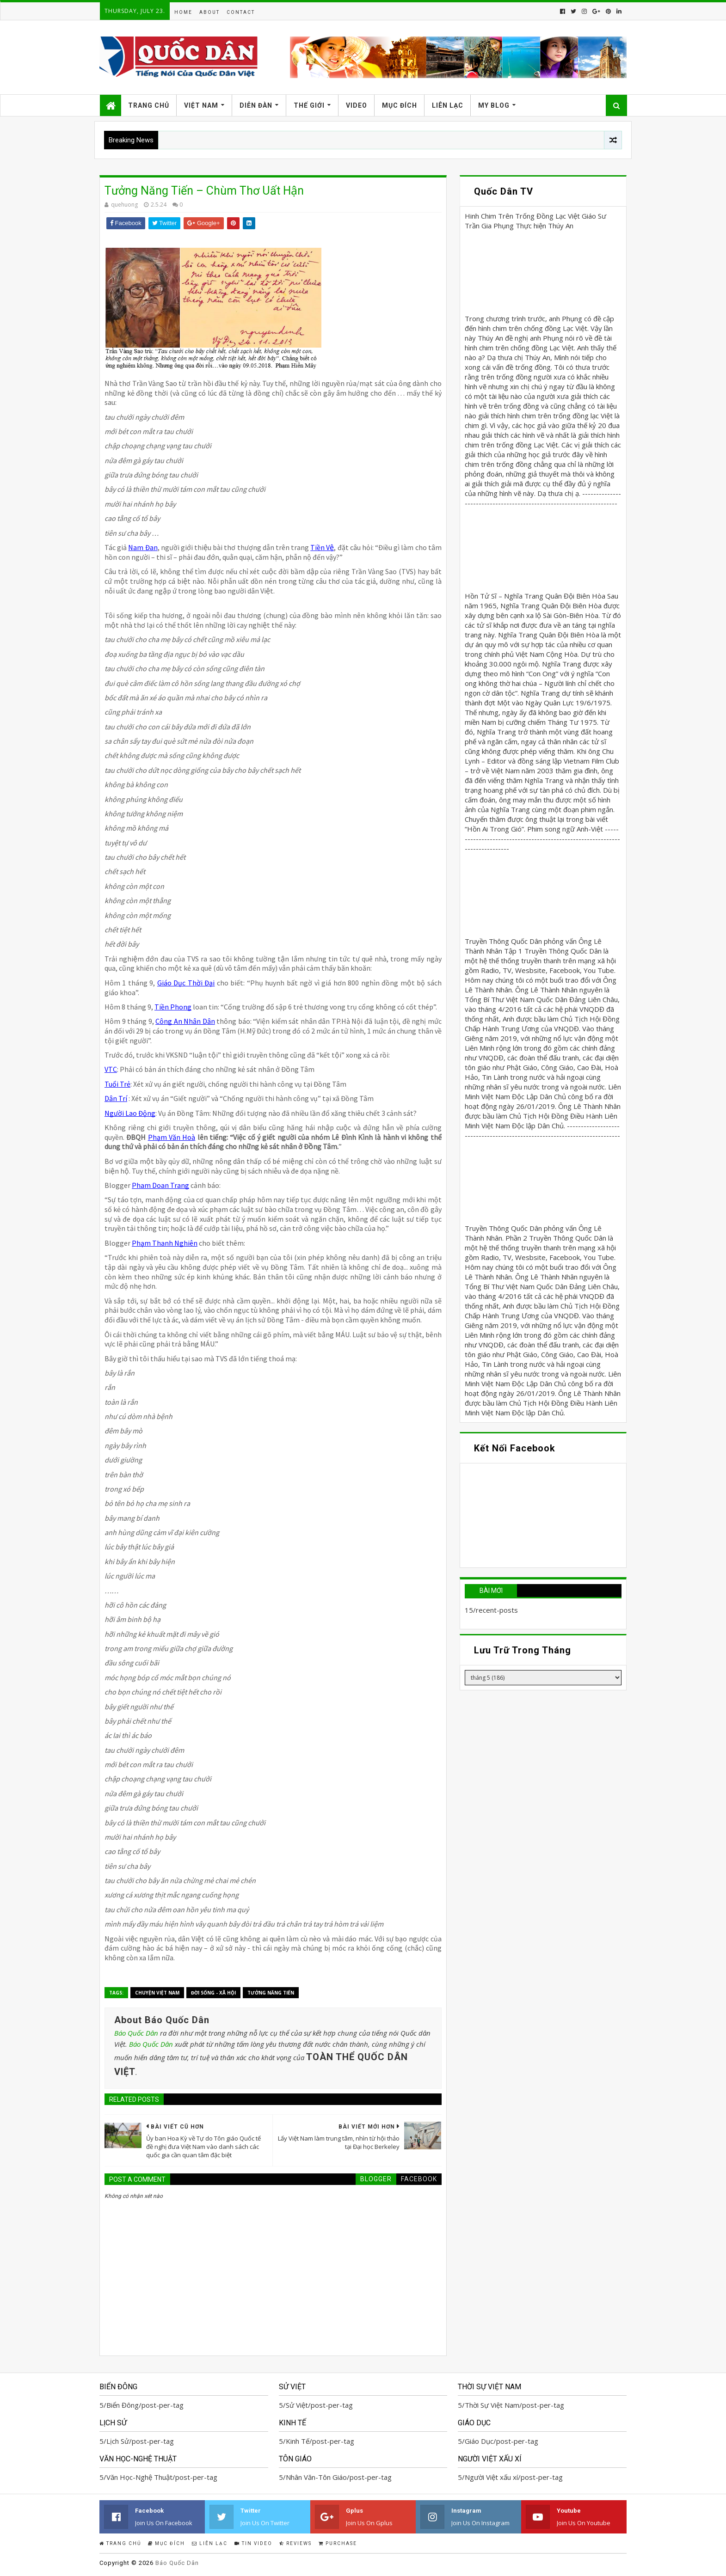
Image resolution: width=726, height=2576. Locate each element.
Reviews (295, 2543)
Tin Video (253, 2543)
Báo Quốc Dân (136, 2033)
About (209, 12)
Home (183, 12)
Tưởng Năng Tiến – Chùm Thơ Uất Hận (204, 190)
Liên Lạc (447, 105)
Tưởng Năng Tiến (270, 1992)
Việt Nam (201, 105)
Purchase (338, 2543)
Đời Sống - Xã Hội (213, 1992)
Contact (241, 12)
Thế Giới (309, 105)
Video (356, 105)
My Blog (494, 105)
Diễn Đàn (256, 105)
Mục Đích (399, 105)
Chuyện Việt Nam (157, 1992)
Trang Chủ (148, 105)
